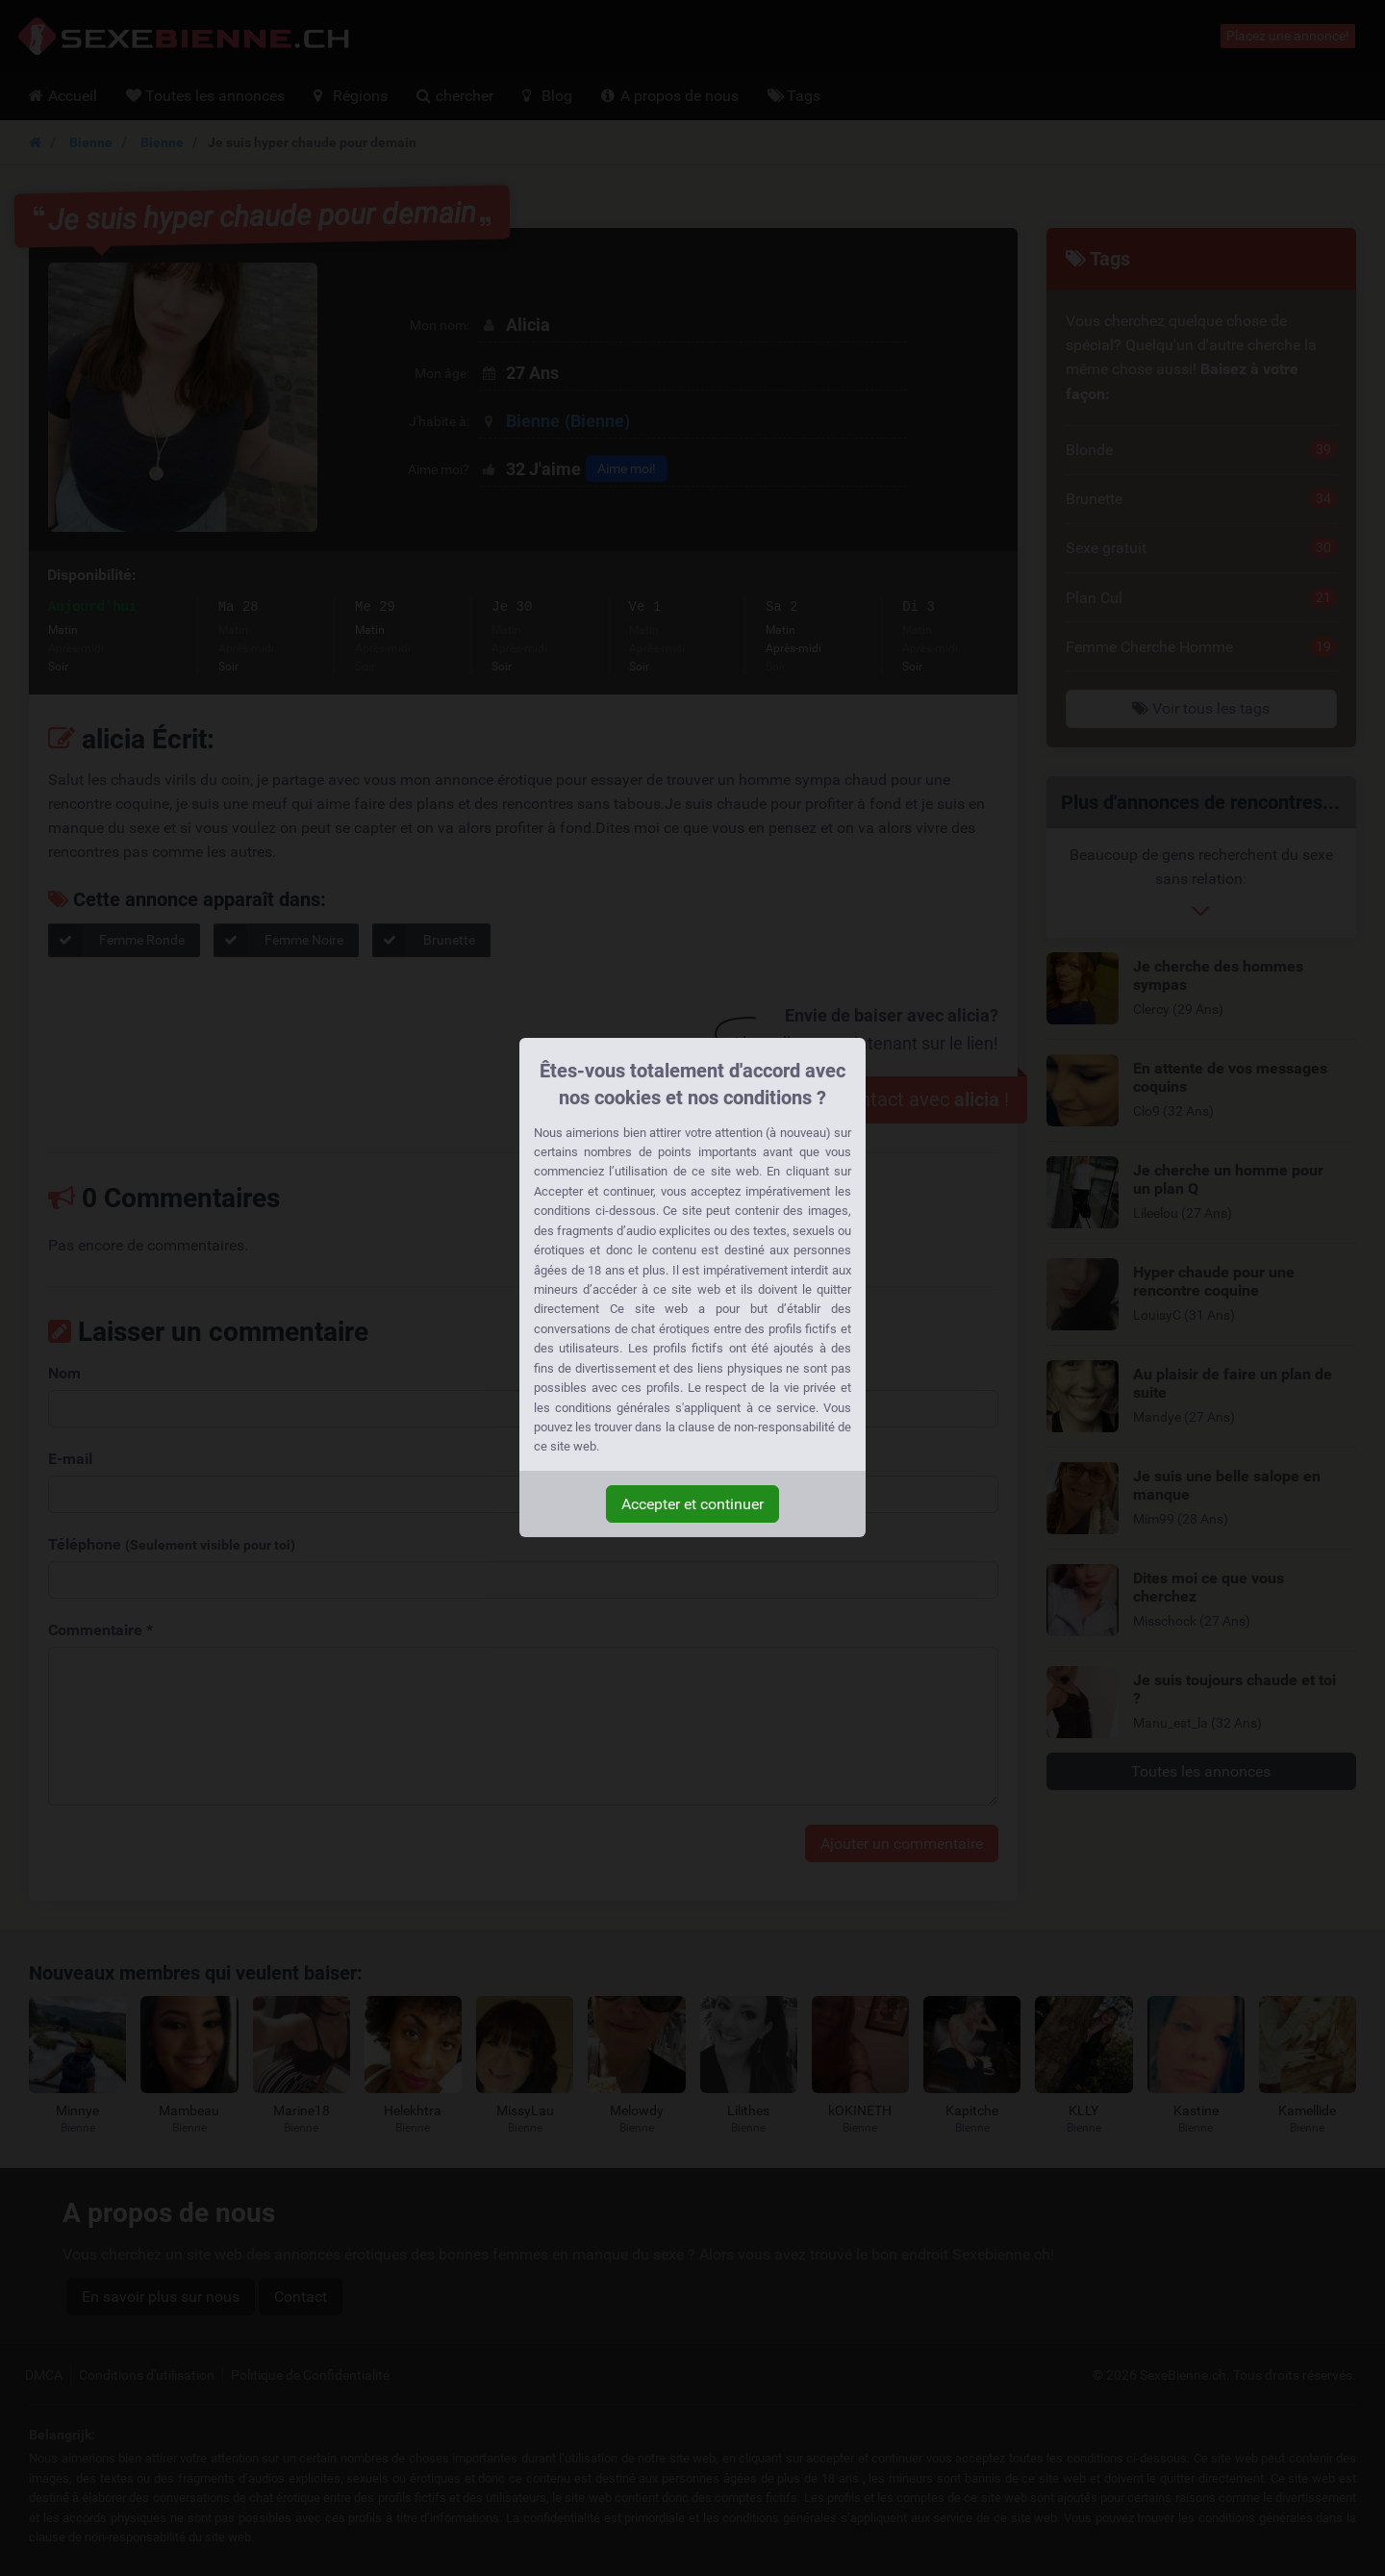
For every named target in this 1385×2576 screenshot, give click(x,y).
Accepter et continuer (692, 1504)
